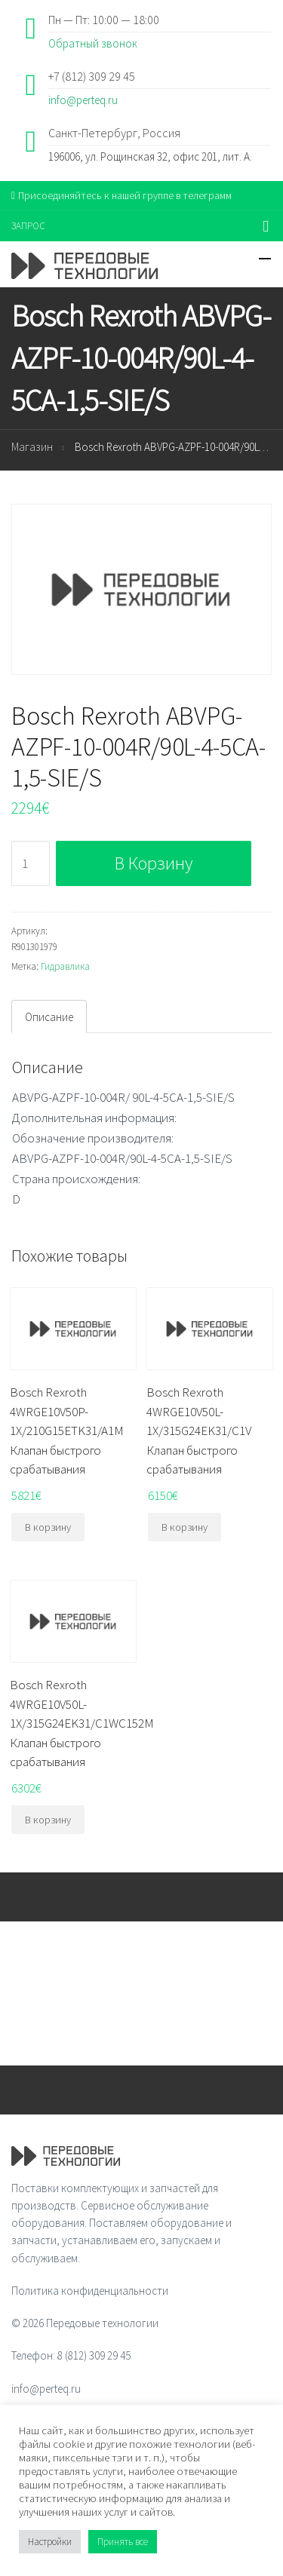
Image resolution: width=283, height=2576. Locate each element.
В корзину (153, 863)
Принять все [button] (122, 2541)
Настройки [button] (50, 2541)
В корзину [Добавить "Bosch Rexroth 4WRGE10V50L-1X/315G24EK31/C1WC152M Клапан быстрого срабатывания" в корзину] (48, 1819)
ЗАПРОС (28, 225)
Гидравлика (65, 966)
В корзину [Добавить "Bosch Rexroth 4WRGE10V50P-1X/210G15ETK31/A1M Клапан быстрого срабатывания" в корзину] (48, 1527)
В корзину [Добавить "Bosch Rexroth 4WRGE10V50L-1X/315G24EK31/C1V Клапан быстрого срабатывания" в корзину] (184, 1527)
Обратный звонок (92, 43)
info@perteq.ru (83, 100)
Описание (49, 1017)
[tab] (49, 1016)
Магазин (32, 447)
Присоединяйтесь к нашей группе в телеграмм (121, 195)
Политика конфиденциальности (89, 2290)
